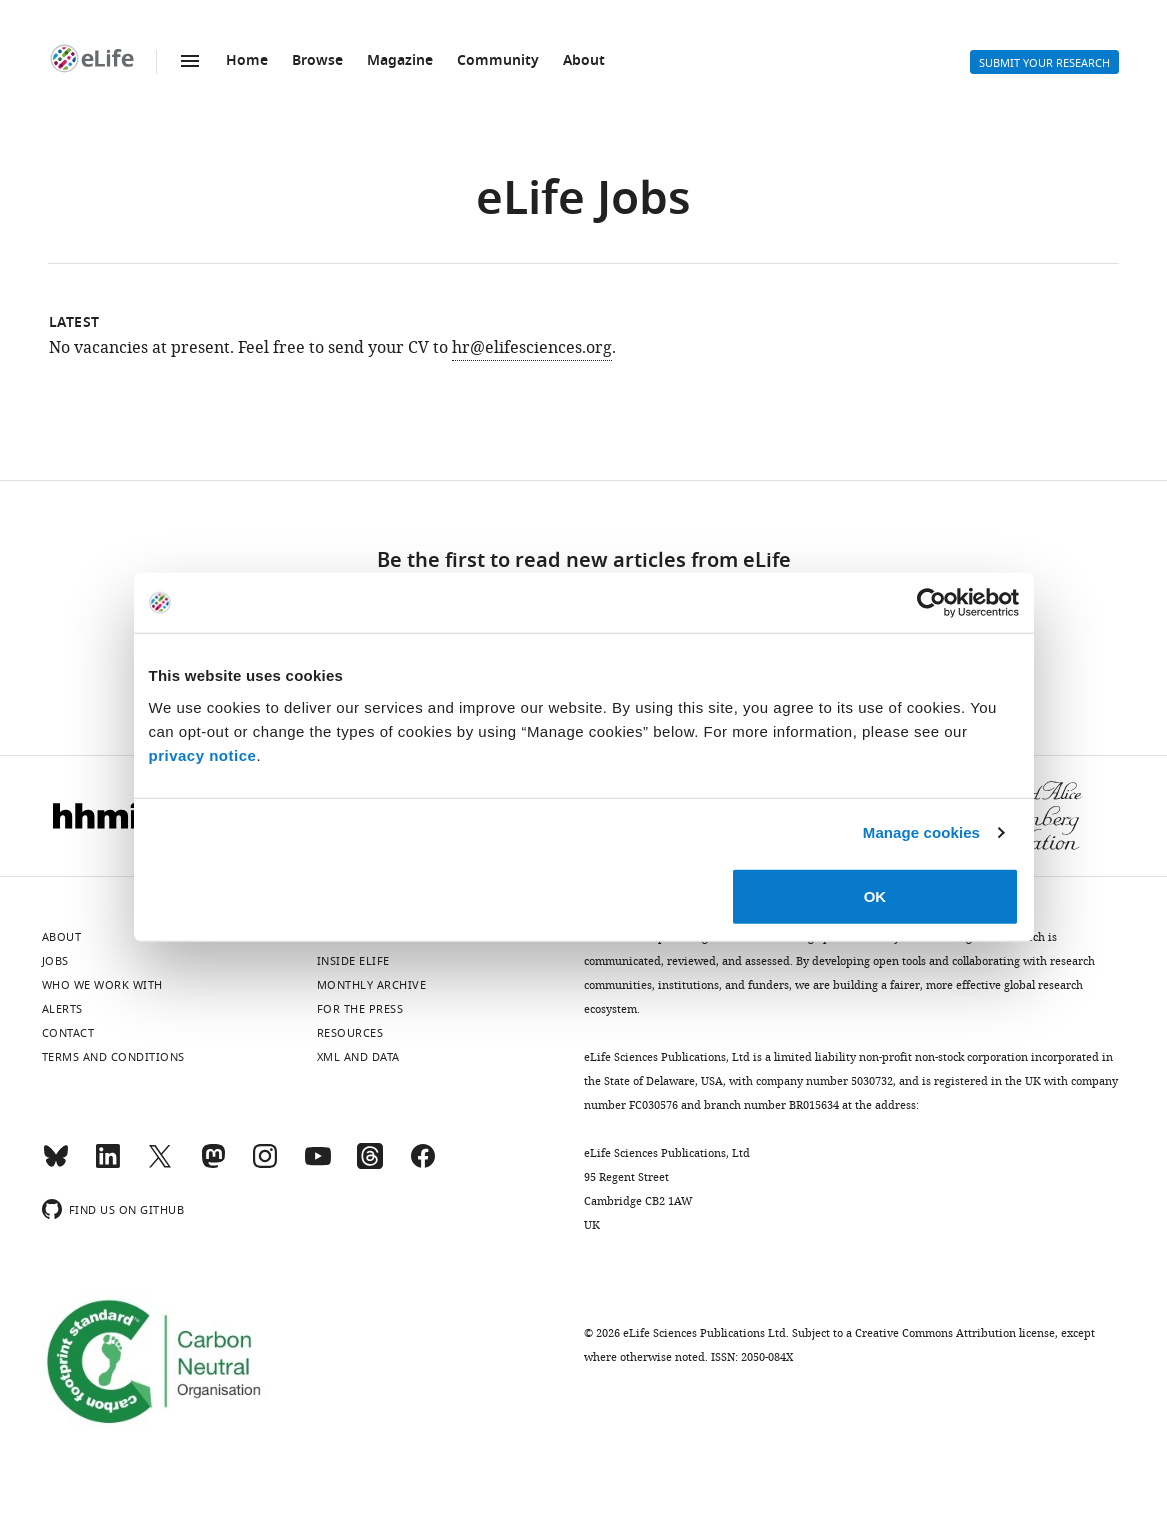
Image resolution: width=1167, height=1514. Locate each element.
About (584, 61)
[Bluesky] (56, 1165)
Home (247, 61)
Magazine (400, 61)
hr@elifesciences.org (532, 348)
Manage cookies (921, 832)
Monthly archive (372, 985)
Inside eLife (353, 961)
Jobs (55, 961)
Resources (350, 1033)
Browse (317, 61)
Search (886, 62)
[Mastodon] (213, 1165)
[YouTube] (318, 1165)
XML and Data (358, 1057)
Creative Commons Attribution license (955, 1333)
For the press (360, 1009)
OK (875, 895)
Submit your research (1044, 63)
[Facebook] (423, 1165)
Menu (190, 61)
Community (498, 61)
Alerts (934, 62)
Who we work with (102, 985)
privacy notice (203, 754)
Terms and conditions (113, 1057)
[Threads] (370, 1165)
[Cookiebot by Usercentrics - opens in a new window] (931, 603)
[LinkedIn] (108, 1165)
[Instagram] (265, 1165)
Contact (68, 1033)
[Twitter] (160, 1165)
